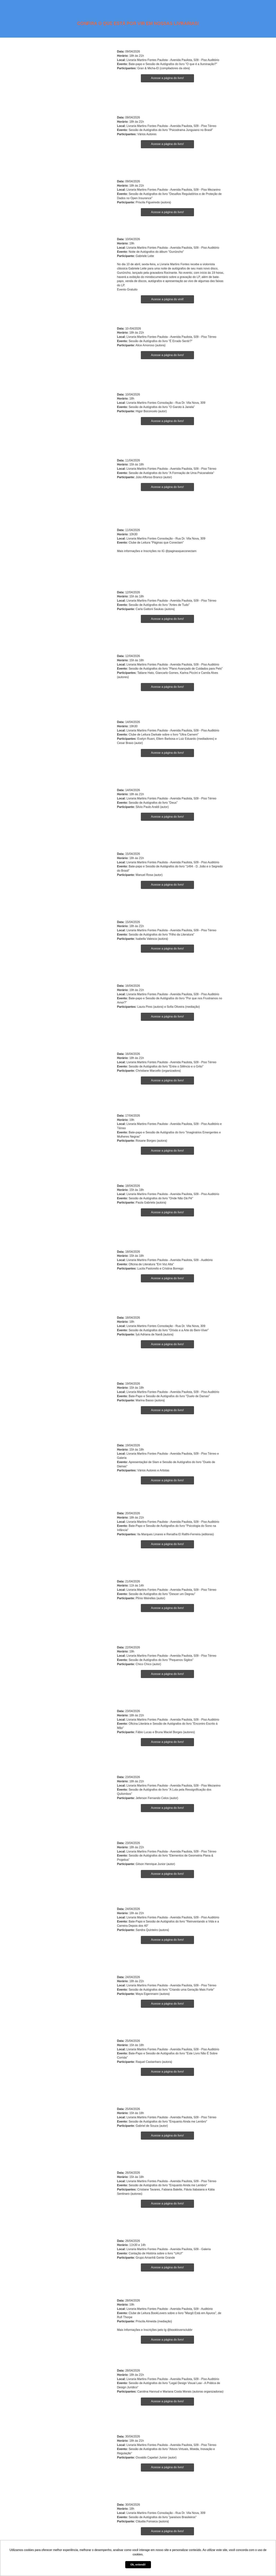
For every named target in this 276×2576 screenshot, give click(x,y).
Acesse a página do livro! (167, 78)
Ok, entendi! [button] (138, 2564)
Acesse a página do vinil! (167, 299)
